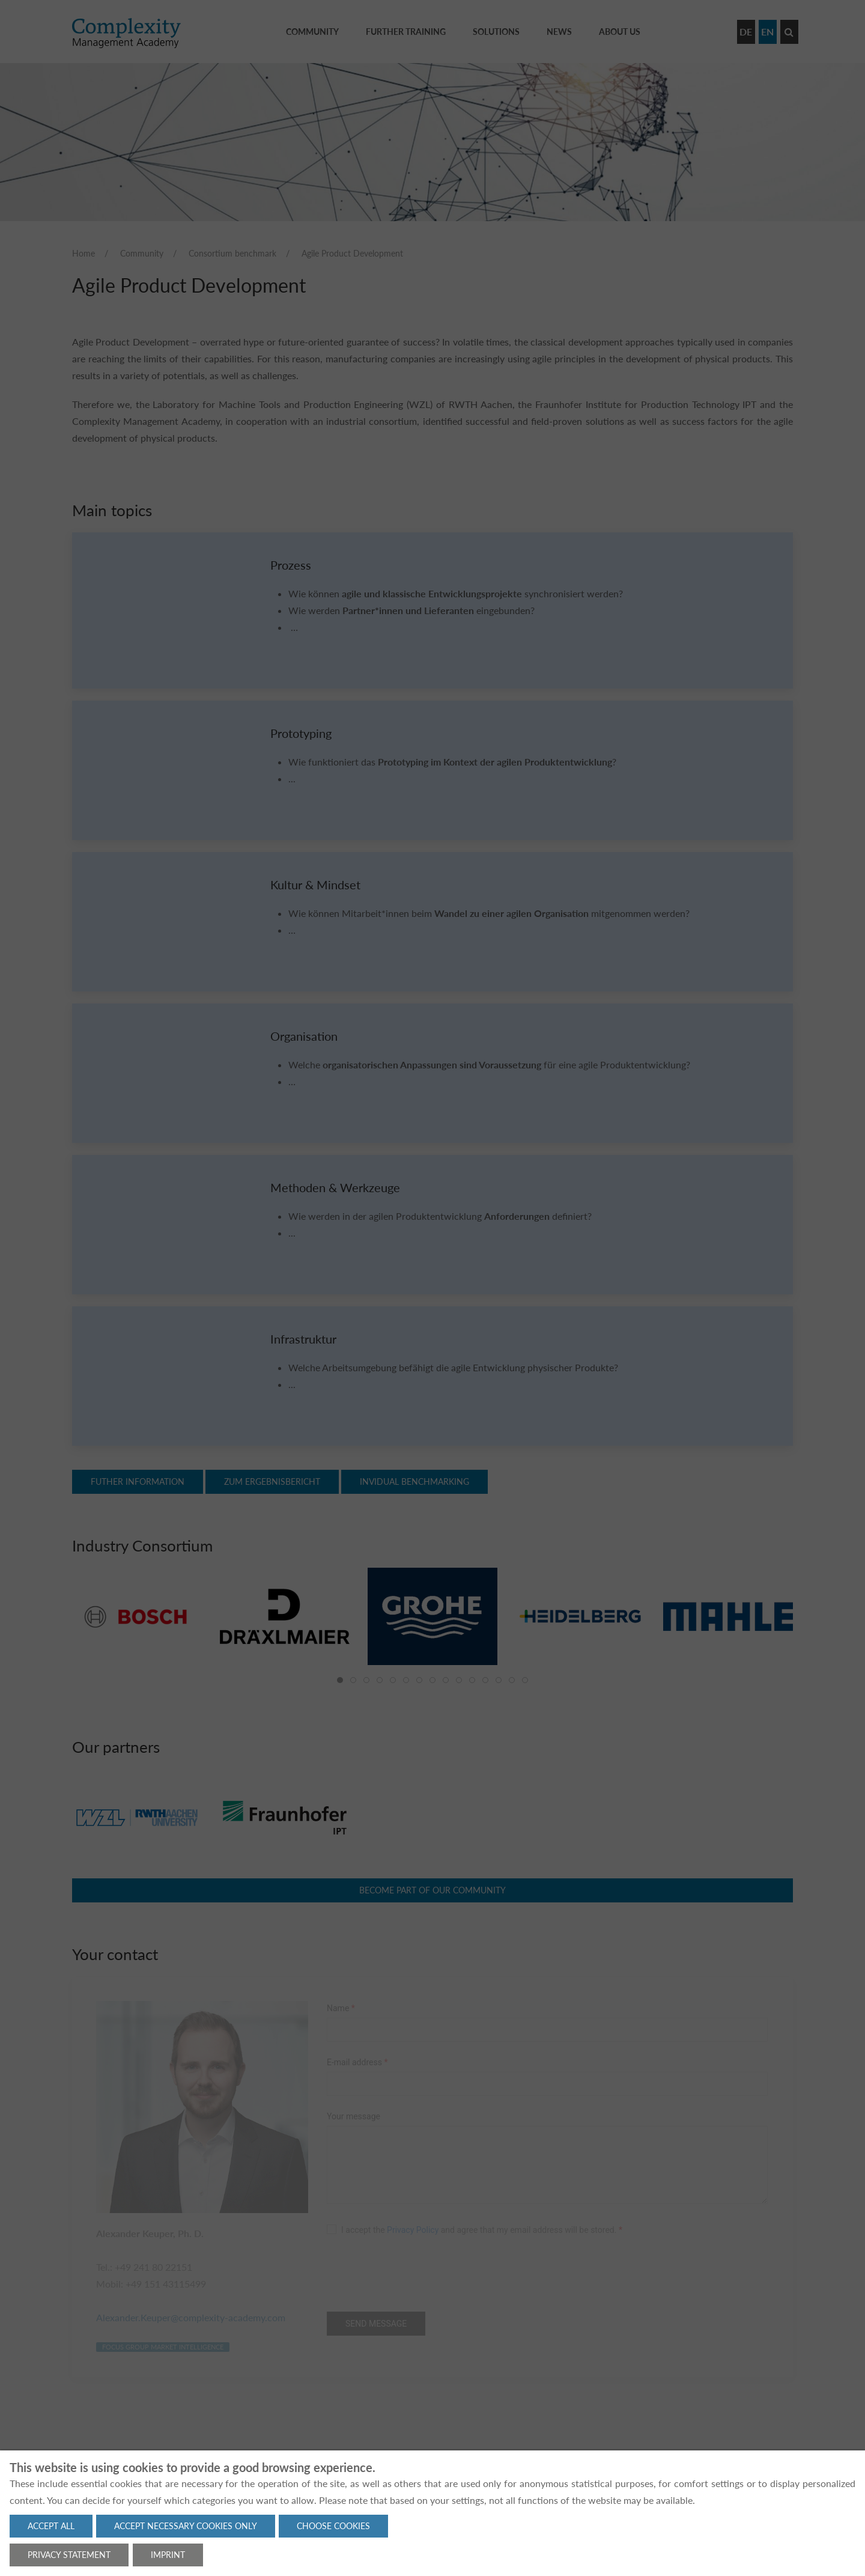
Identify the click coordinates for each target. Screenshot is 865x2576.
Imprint (168, 2555)
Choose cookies (333, 2526)
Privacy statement (69, 2555)
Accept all (51, 2526)
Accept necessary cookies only (185, 2526)
